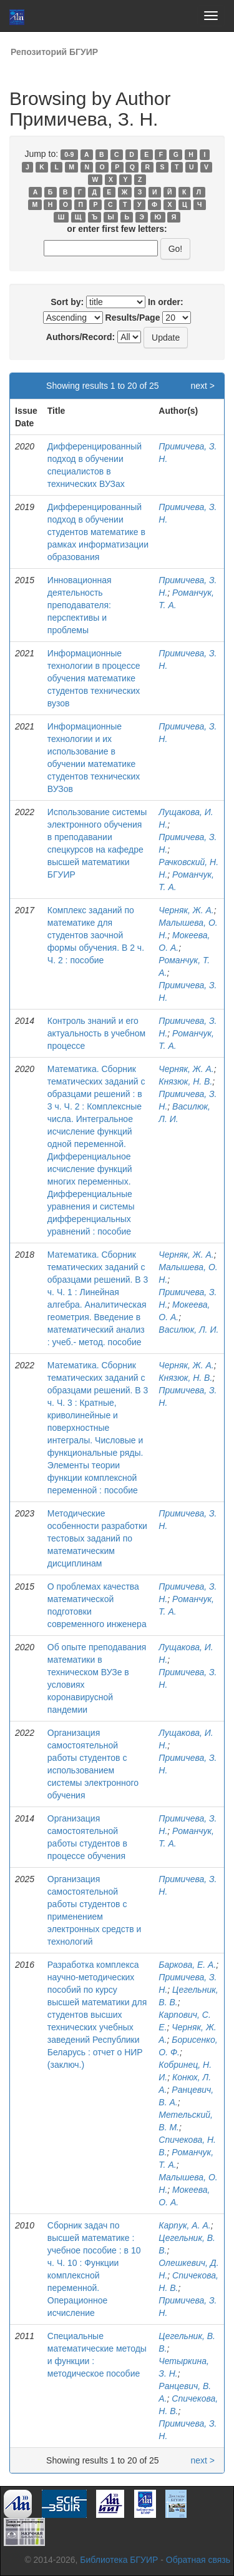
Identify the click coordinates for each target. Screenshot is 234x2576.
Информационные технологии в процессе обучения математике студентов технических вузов (93, 678)
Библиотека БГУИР (119, 2560)
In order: (165, 302)
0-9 (69, 154)
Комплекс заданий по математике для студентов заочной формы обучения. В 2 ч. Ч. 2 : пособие (95, 935)
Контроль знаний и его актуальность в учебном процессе (96, 1033)
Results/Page (132, 318)
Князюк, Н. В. (185, 1081)
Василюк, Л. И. (188, 1330)
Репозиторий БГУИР (54, 52)
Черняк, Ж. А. (185, 910)
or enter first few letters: (117, 229)
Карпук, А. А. (184, 2225)
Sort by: (67, 302)
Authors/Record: (80, 337)
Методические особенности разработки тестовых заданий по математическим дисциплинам (97, 1538)
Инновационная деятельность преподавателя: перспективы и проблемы (79, 605)
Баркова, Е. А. (187, 1965)
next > (202, 386)
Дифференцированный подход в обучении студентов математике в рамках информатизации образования (98, 532)
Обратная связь (198, 2560)
